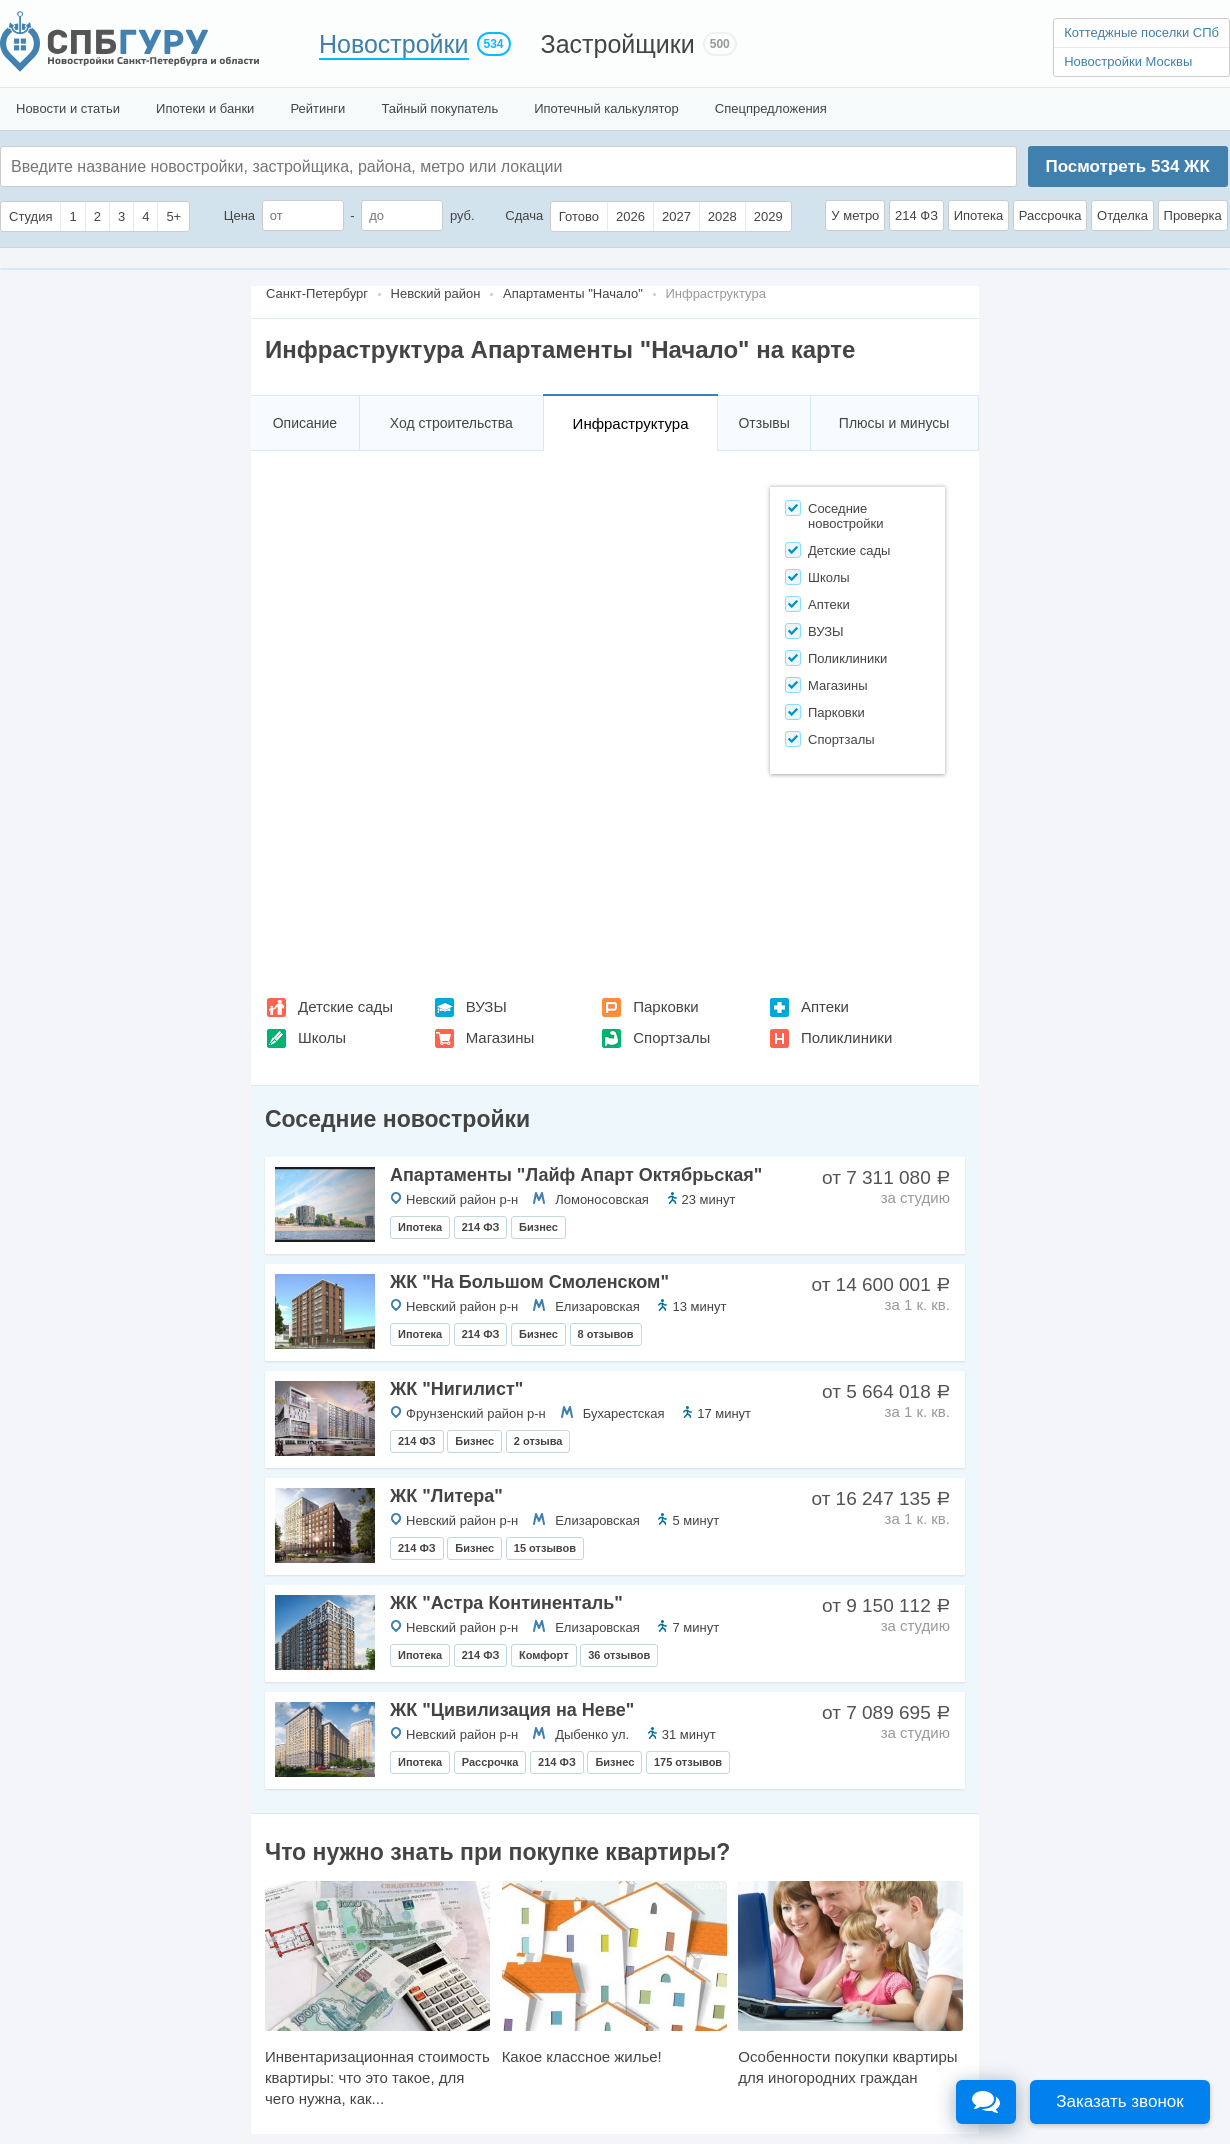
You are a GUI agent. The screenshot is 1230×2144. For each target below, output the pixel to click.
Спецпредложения (771, 108)
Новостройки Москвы (1128, 61)
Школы (322, 1037)
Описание (305, 423)
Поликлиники (846, 1037)
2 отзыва (538, 1441)
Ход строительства (451, 423)
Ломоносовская (602, 1199)
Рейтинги (317, 108)
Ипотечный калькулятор (606, 108)
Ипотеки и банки (205, 108)
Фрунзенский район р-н (476, 1413)
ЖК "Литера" (446, 1496)
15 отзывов (545, 1548)
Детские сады (345, 1006)
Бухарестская (624, 1413)
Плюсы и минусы (894, 423)
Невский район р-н (462, 1199)
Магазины (500, 1037)
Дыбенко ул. (592, 1734)
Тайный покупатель (439, 108)
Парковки (665, 1006)
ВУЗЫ (486, 1006)
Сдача (524, 215)
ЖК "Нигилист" (456, 1389)
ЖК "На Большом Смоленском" (529, 1282)
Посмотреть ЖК (1127, 166)
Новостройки (394, 44)
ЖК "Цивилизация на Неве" (512, 1710)
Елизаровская (597, 1306)
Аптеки (825, 1006)
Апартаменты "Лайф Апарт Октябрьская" (576, 1175)
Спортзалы (671, 1037)
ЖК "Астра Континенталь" (506, 1603)
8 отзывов (606, 1334)
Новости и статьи (68, 108)
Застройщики (618, 44)
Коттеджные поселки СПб (1141, 32)
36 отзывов (619, 1655)
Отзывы (763, 423)
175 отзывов (688, 1762)
